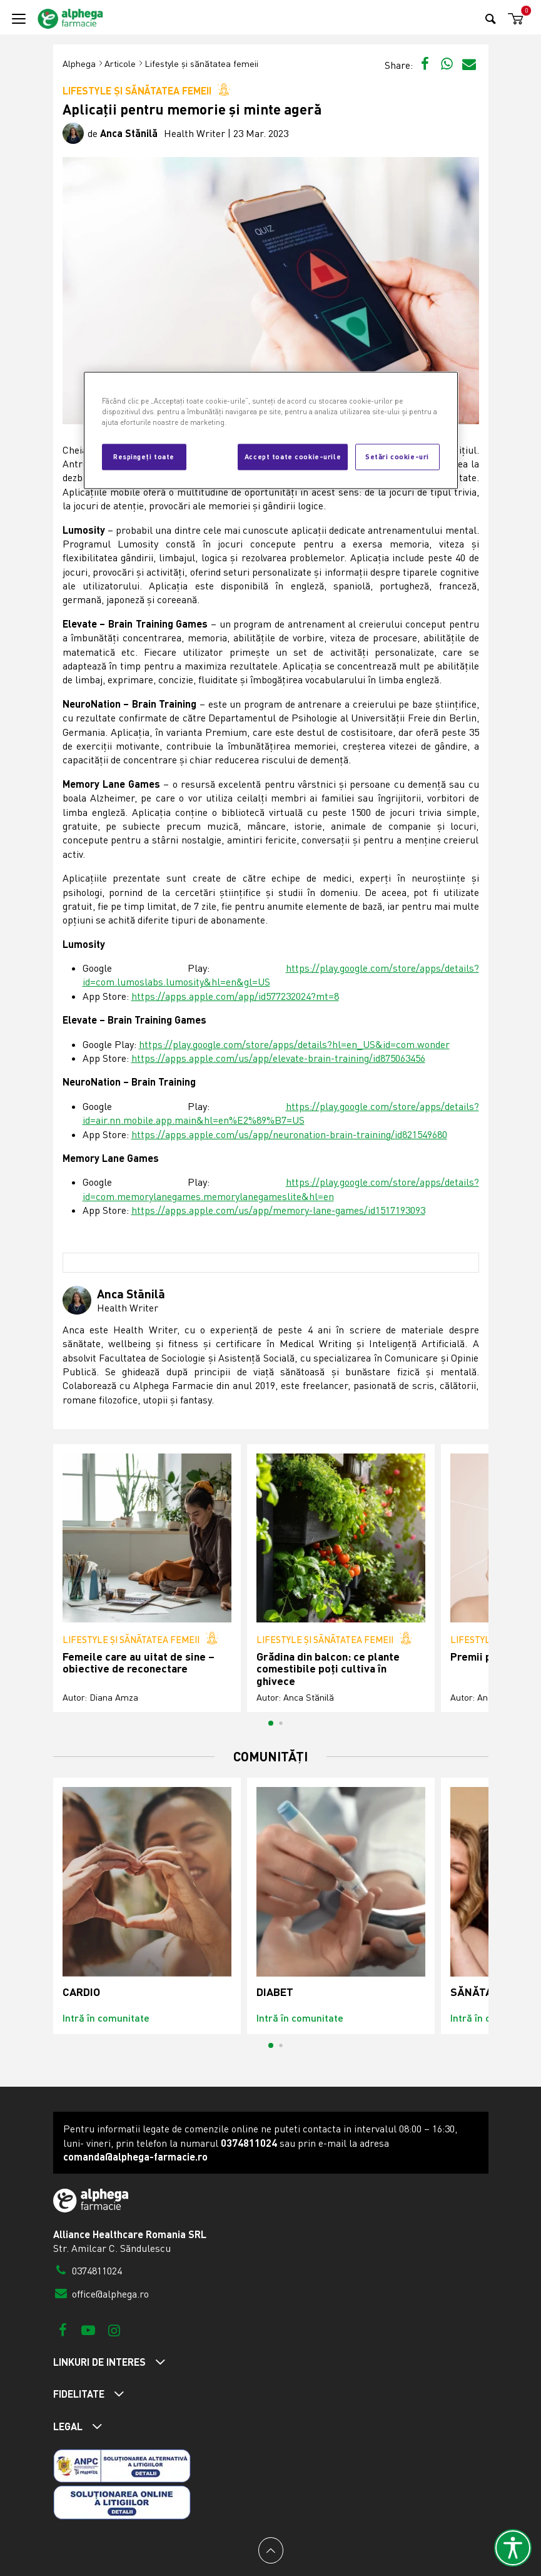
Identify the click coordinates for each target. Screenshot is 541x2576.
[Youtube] (88, 2329)
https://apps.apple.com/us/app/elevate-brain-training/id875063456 (278, 1058)
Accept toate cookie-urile (293, 456)
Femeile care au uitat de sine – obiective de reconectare (139, 1663)
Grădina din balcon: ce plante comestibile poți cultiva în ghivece (328, 1669)
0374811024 (88, 2270)
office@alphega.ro (101, 2294)
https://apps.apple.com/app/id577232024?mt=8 (235, 996)
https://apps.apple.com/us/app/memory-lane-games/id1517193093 (278, 1210)
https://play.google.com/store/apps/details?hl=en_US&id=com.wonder (294, 1044)
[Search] (490, 18)
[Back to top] (270, 2550)
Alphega (79, 63)
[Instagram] (114, 2329)
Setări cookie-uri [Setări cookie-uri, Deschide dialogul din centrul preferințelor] (397, 456)
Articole (120, 63)
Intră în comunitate (106, 2018)
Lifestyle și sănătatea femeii (201, 63)
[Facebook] (63, 2329)
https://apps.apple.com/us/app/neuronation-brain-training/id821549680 (289, 1134)
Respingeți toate (143, 456)
